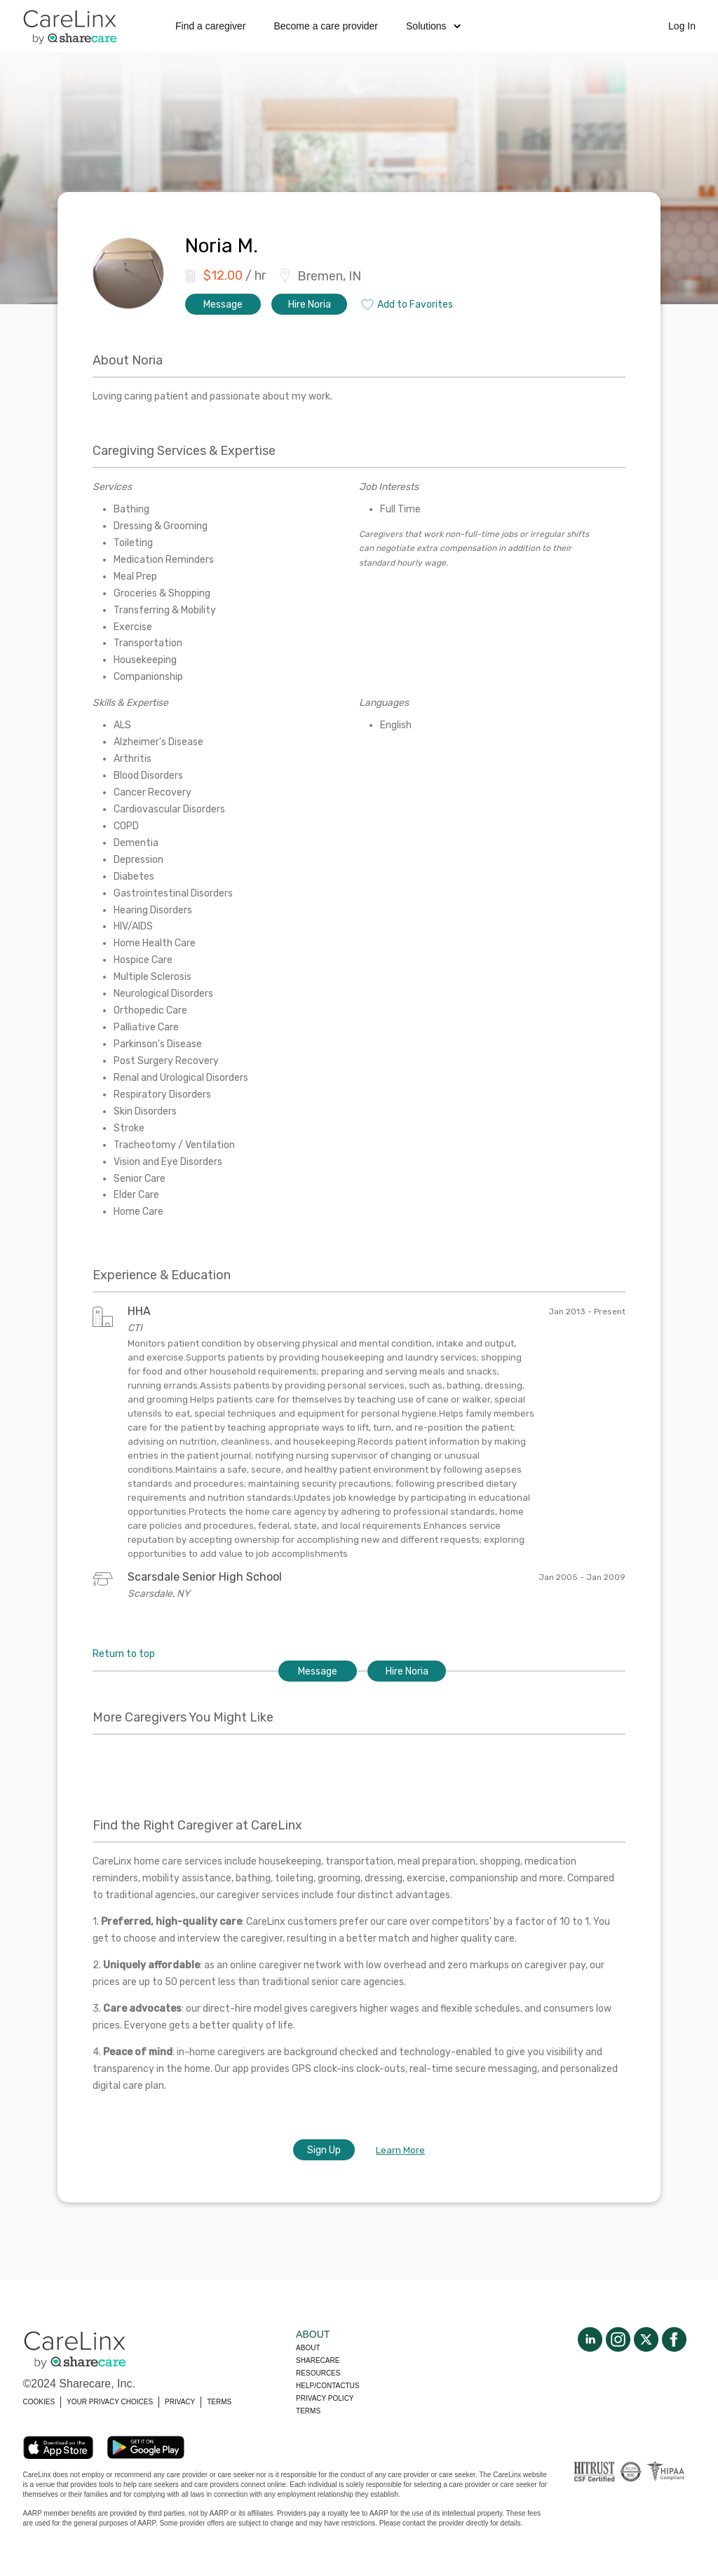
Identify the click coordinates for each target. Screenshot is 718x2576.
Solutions (433, 26)
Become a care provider (325, 26)
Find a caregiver (210, 26)
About (308, 2348)
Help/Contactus (327, 2386)
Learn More (400, 2150)
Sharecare (317, 2360)
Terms (308, 2411)
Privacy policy (324, 2398)
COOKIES (39, 2402)
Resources (318, 2373)
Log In (682, 26)
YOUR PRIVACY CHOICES (110, 2402)
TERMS (219, 2402)
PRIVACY (180, 2402)
